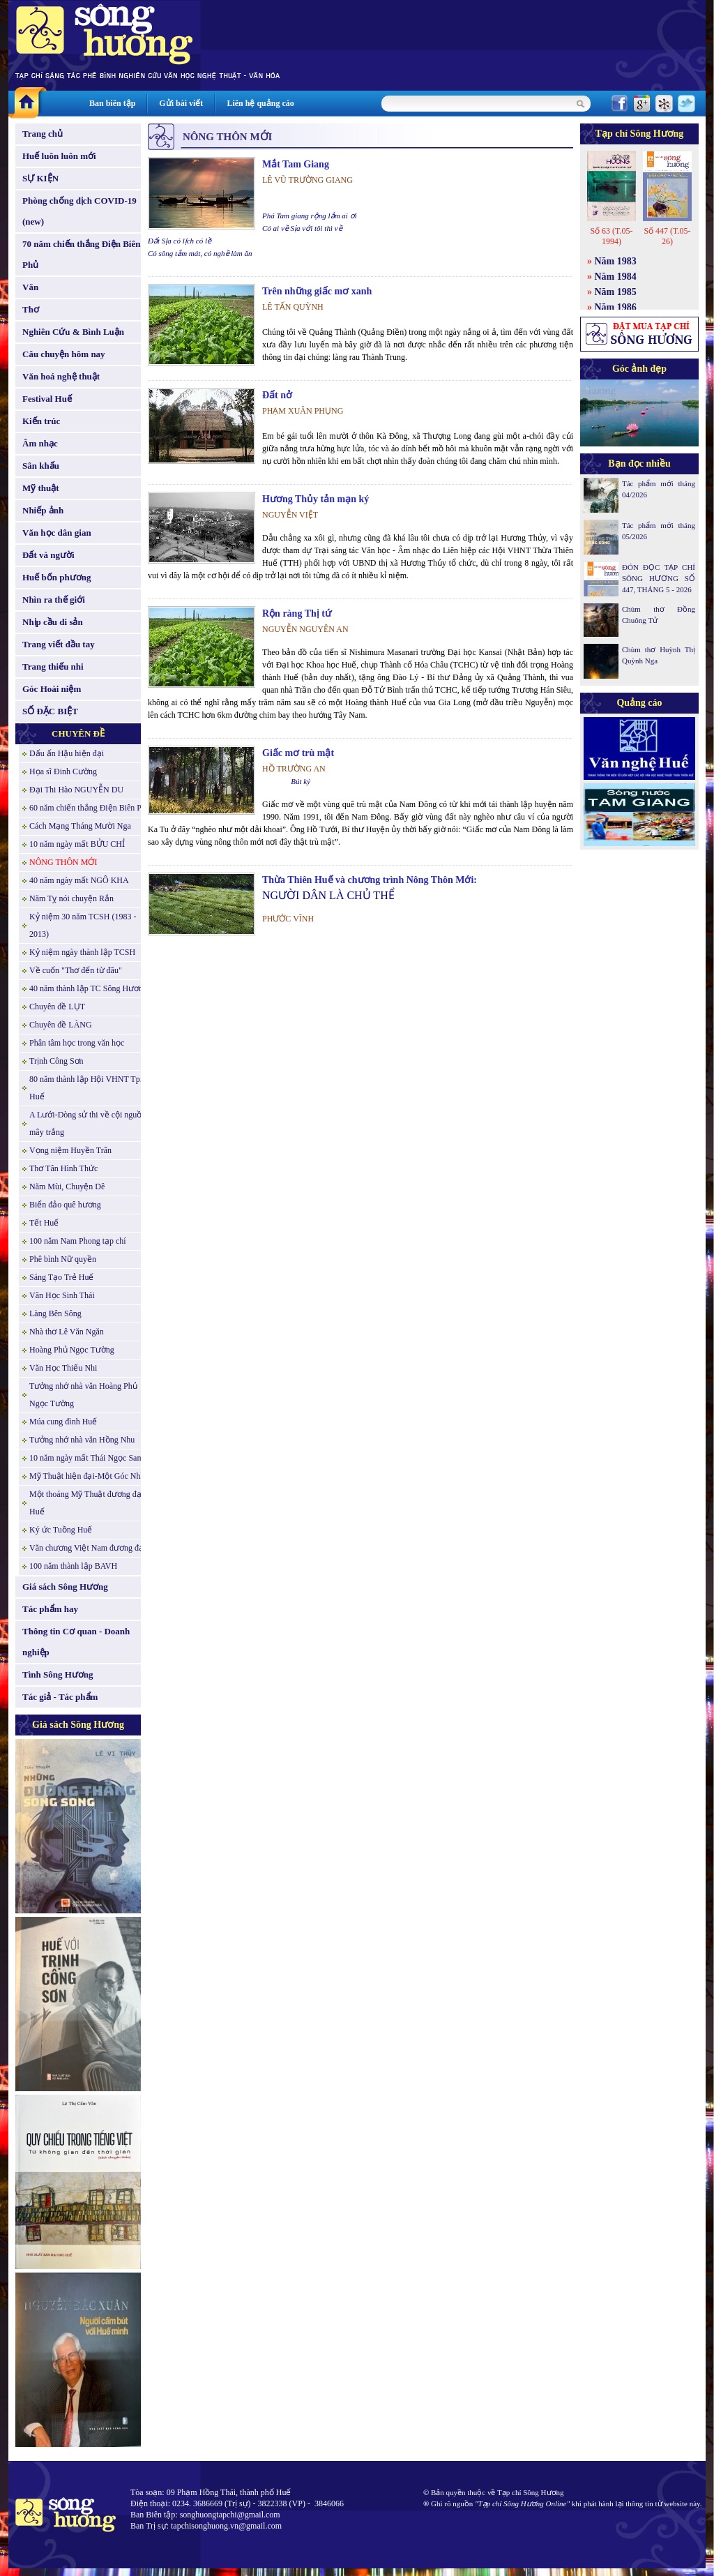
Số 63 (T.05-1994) (611, 236)
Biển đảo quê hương (65, 1205)
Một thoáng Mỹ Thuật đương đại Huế (86, 1502)
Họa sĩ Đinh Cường (63, 771)
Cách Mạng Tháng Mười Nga (80, 826)
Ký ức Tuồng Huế (60, 1530)
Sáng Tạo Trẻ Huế (61, 1277)
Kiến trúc (41, 421)
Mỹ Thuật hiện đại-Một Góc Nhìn (88, 1476)
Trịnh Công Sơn (56, 1061)
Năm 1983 (616, 261)
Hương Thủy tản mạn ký (315, 499)
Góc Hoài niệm (51, 689)
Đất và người (48, 555)
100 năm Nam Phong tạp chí (77, 1241)
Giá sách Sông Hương (65, 1586)
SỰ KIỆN (40, 178)
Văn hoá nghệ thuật (61, 376)
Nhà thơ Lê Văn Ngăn (66, 1331)
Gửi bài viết (181, 103)
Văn (30, 287)
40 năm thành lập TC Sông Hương (88, 988)
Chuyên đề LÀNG (60, 1025)
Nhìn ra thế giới (53, 599)
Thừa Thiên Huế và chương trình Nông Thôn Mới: (369, 880)
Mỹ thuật (40, 488)
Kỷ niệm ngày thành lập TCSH (82, 952)
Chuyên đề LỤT (57, 1006)
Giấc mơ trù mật (298, 753)
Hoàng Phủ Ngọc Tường (71, 1350)
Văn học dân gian (56, 532)
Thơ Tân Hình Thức (63, 1168)
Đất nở (277, 395)
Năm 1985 (616, 292)
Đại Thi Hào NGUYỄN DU (76, 789)
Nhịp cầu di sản (52, 622)
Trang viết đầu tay (58, 644)
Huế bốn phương (56, 577)
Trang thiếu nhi (53, 666)
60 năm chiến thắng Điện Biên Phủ (90, 808)
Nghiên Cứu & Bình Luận (73, 331)
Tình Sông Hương (57, 1674)
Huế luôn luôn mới (59, 156)
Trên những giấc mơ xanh (317, 291)
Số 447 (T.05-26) (667, 236)
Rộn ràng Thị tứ (296, 613)
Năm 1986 (616, 307)
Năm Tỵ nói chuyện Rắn (71, 898)
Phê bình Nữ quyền (62, 1259)
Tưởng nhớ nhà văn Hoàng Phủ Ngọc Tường (83, 1394)
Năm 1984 (616, 276)
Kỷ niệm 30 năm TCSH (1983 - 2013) (82, 925)
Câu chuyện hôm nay (63, 354)
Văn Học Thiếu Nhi (63, 1368)
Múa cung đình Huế (63, 1421)
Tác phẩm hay (50, 1609)
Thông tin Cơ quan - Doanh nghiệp (76, 1641)
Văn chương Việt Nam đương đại (87, 1548)
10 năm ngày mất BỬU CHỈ (77, 844)
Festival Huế (47, 398)
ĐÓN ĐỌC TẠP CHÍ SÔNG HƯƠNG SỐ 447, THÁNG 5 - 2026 (658, 578)
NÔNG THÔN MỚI (63, 862)
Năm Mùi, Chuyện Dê (67, 1186)
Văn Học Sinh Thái (62, 1295)
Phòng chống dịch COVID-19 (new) (79, 211)
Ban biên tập (112, 103)
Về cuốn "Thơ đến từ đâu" (75, 970)
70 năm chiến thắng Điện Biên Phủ (81, 254)
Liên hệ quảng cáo (260, 103)
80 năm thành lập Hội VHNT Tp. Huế (85, 1087)
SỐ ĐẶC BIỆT (50, 711)
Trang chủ (42, 133)
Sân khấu (40, 465)
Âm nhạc (40, 443)
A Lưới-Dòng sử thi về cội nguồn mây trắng (87, 1123)
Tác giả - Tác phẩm (60, 1697)
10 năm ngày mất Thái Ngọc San (85, 1458)
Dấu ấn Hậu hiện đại (66, 753)
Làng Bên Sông (55, 1313)
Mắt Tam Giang (295, 164)
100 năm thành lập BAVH (73, 1566)
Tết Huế (44, 1223)
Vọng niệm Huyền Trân (70, 1150)
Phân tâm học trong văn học (76, 1043)
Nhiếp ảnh (42, 510)
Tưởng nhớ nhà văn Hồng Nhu (82, 1440)
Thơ (30, 309)
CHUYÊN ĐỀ (78, 733)
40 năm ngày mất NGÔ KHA (79, 880)
